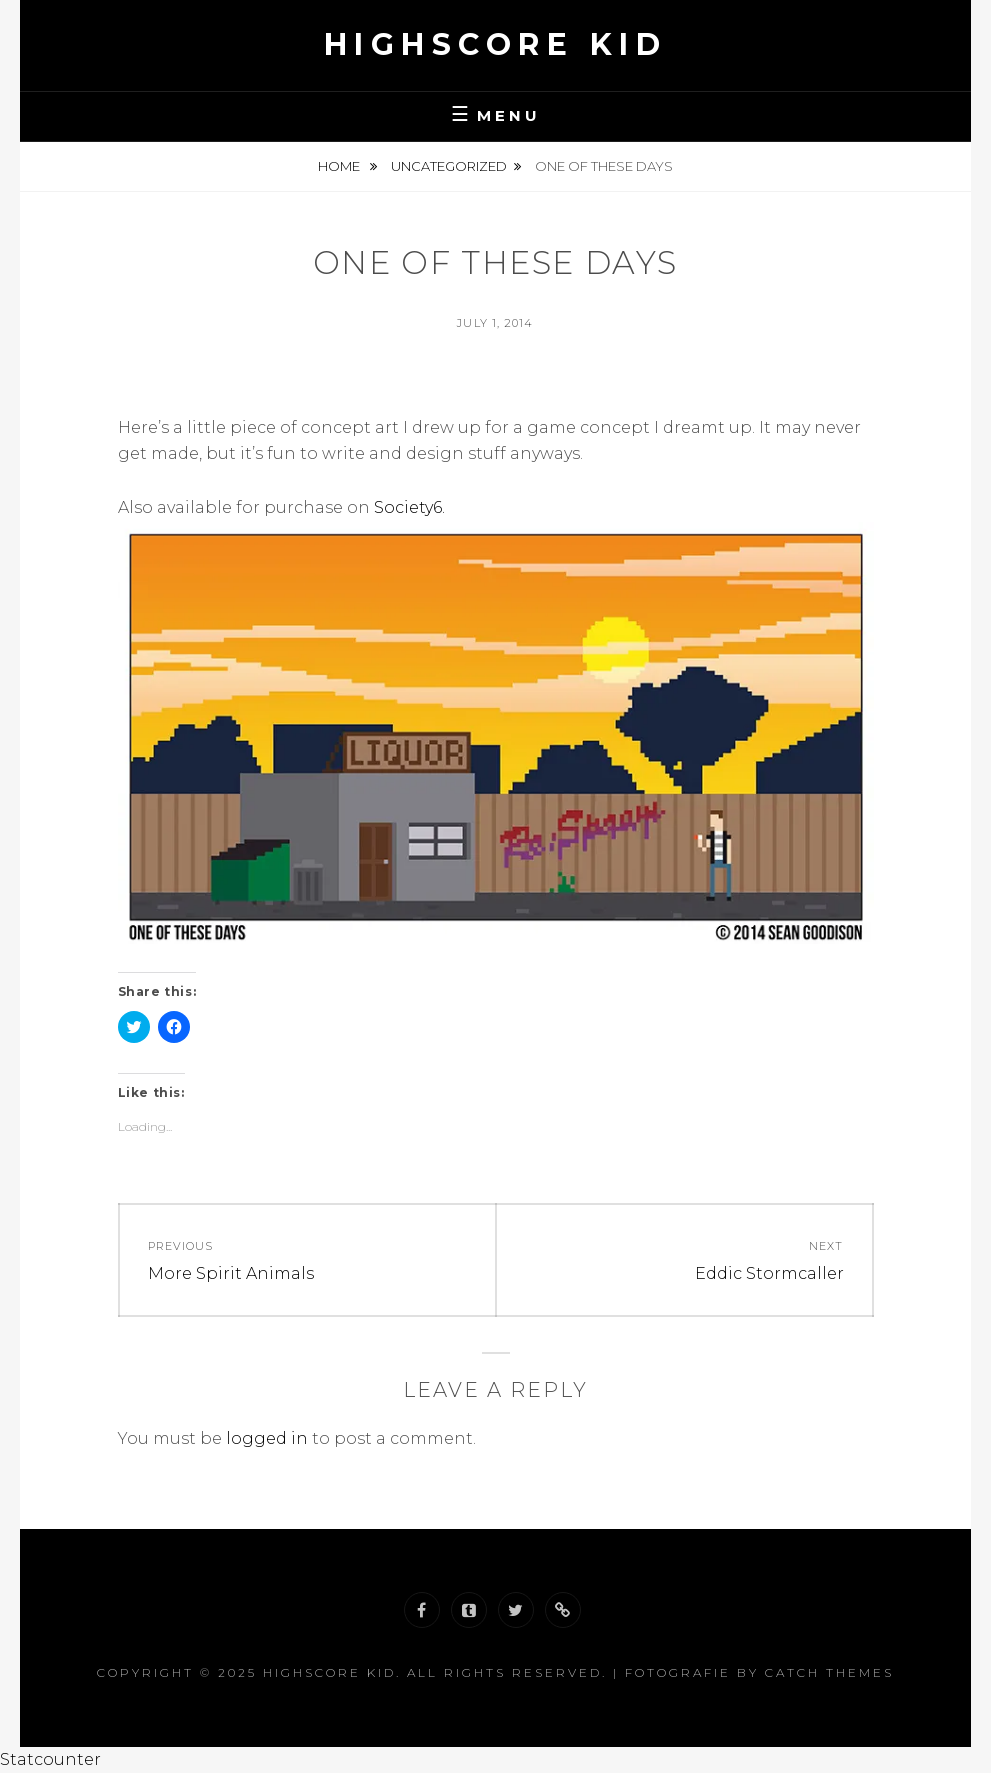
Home (340, 166)
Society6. (409, 507)
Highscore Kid (496, 44)
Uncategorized (449, 166)
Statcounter (50, 1759)
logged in (267, 1438)
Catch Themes (829, 1672)
